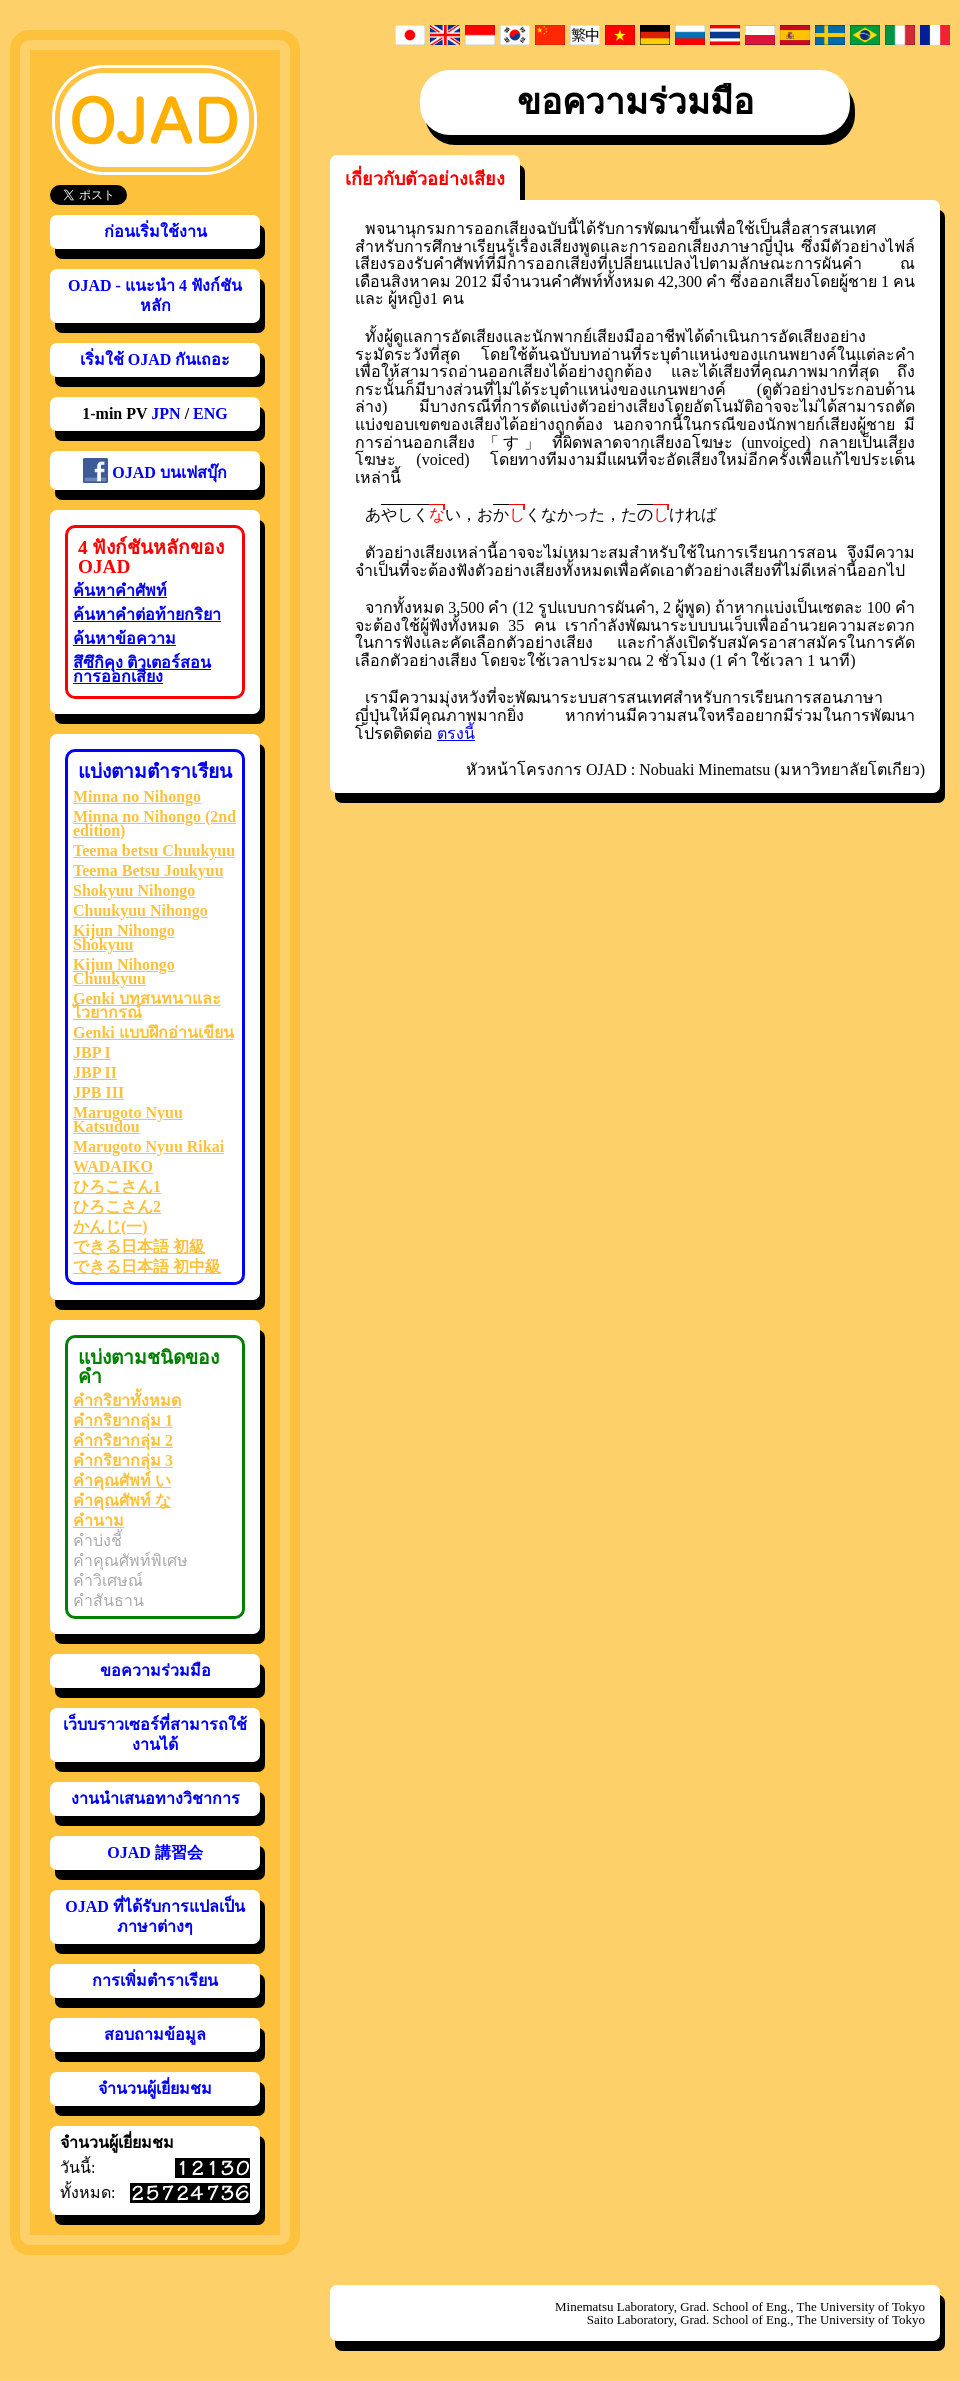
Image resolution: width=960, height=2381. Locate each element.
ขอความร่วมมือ (155, 1670)
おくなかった (541, 513)
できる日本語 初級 (139, 1246)
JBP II (95, 1072)
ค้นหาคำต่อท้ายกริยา (147, 614)
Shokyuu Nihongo (134, 890)
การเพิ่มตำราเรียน (155, 1980)
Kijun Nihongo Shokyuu (124, 937)
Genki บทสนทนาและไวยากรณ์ (147, 1005)
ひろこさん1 (117, 1186)
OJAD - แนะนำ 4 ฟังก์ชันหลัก (155, 295)
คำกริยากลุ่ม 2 (123, 1440)
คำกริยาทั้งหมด (127, 1400)
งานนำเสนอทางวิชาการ (155, 1798)
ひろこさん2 (117, 1206)
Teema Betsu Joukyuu (148, 870)
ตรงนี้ (456, 733)
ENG (210, 413)
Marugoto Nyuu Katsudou (128, 1119)
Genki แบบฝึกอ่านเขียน (153, 1032)
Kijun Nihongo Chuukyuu (124, 971)
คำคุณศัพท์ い (122, 1480)
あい (413, 513)
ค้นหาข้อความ (124, 638)
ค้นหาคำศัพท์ (120, 590)
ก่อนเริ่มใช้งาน (155, 231)
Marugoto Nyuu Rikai (148, 1146)
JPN (165, 413)
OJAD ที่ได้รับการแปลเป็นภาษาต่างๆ (155, 1916)
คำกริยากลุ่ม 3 (123, 1460)
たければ (669, 513)
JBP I (92, 1052)
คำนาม (98, 1520)
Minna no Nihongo (137, 796)
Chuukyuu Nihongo (140, 910)
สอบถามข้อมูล (155, 2034)
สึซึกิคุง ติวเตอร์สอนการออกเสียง (142, 669)
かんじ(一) (110, 1226)
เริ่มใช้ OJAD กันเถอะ (155, 359)
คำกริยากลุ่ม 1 (123, 1420)
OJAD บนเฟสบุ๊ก (155, 470)
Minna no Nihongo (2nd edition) (154, 823)
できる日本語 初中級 (147, 1266)
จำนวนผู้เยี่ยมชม (155, 2088)
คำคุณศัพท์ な (122, 1500)
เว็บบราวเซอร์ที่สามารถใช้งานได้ (155, 1734)
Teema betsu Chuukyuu (154, 850)
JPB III (98, 1092)
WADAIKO (113, 1166)
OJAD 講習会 (155, 1852)
